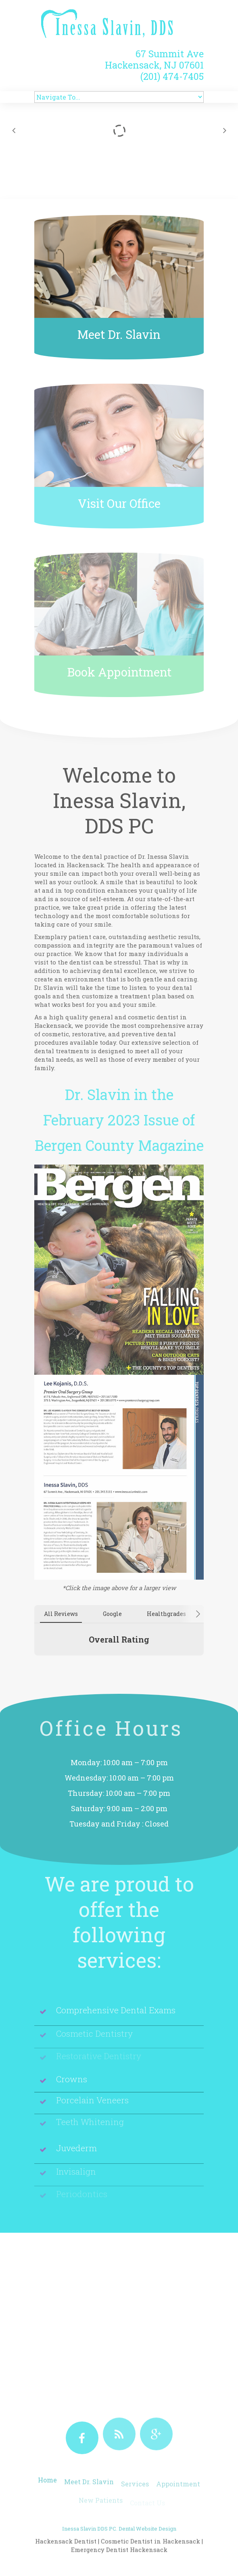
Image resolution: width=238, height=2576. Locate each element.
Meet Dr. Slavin (119, 334)
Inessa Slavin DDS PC (89, 2547)
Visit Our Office (119, 503)
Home (47, 2488)
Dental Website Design (147, 2547)
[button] (34, 1663)
